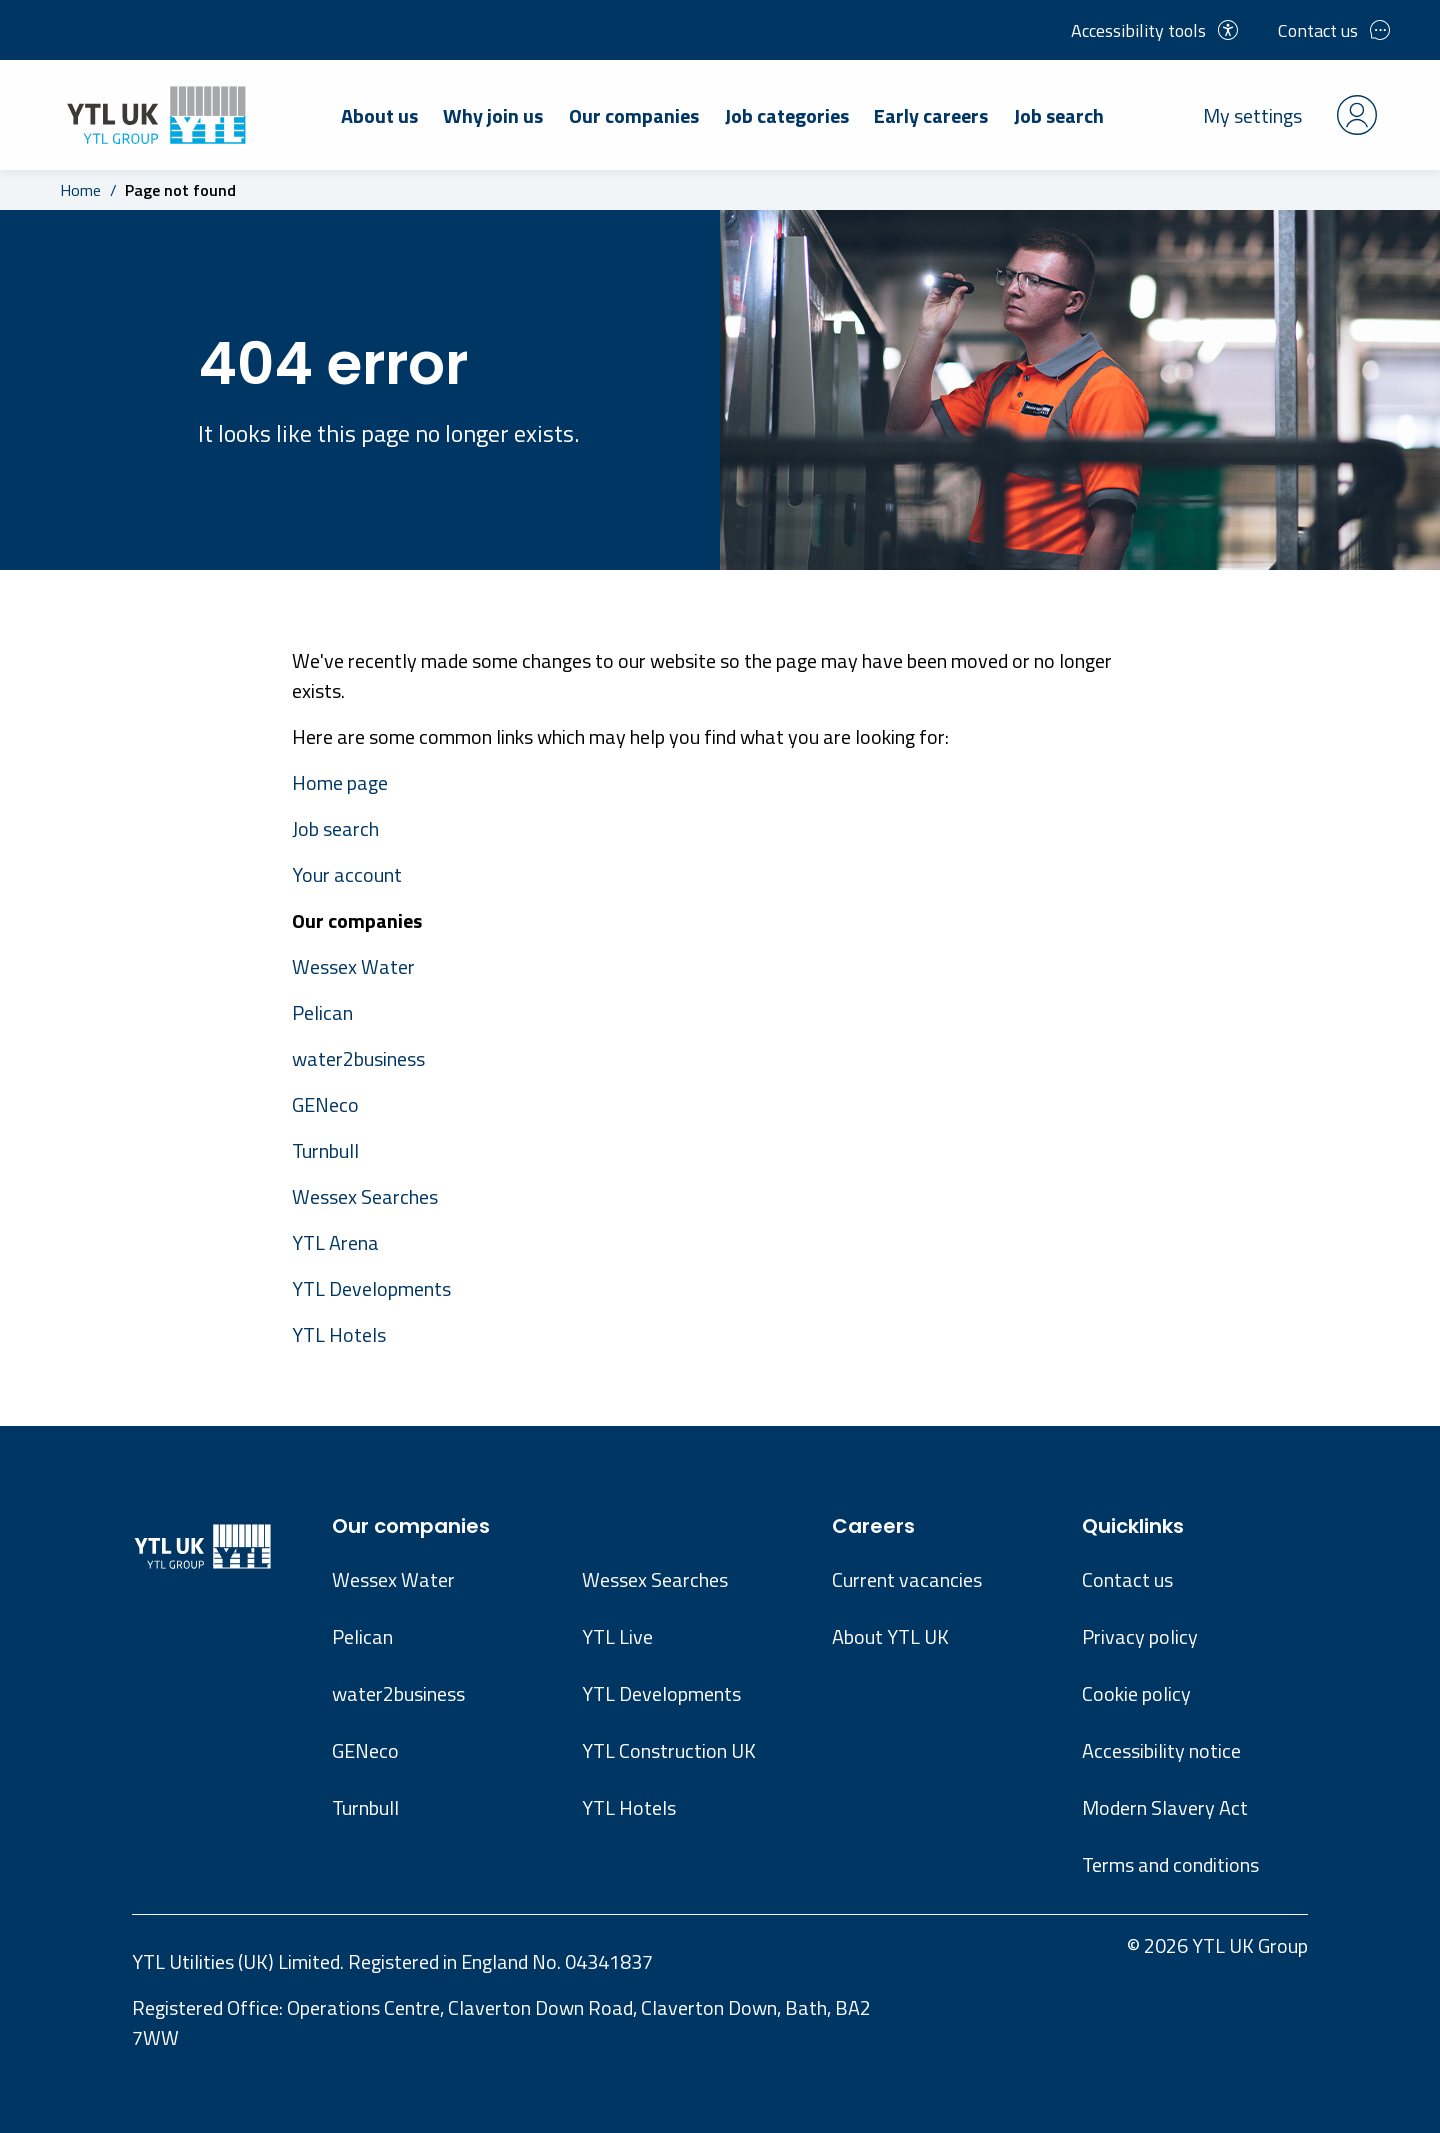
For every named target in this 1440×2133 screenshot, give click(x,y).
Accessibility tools (1154, 30)
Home (80, 190)
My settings (1290, 115)
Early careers (931, 115)
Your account (347, 874)
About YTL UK (890, 1636)
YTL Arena (335, 1242)
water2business (358, 1058)
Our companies (634, 115)
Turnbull (325, 1150)
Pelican (322, 1012)
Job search (1059, 115)
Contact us (1334, 30)
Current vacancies (907, 1579)
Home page (340, 782)
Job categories (787, 115)
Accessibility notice (1161, 1750)
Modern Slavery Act (1165, 1807)
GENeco (325, 1104)
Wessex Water (353, 966)
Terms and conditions (1170, 1864)
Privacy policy (1140, 1636)
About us (379, 115)
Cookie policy (1136, 1693)
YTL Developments (371, 1288)
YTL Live (617, 1636)
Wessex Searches (365, 1196)
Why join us (493, 115)
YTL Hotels (339, 1334)
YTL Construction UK (669, 1750)
